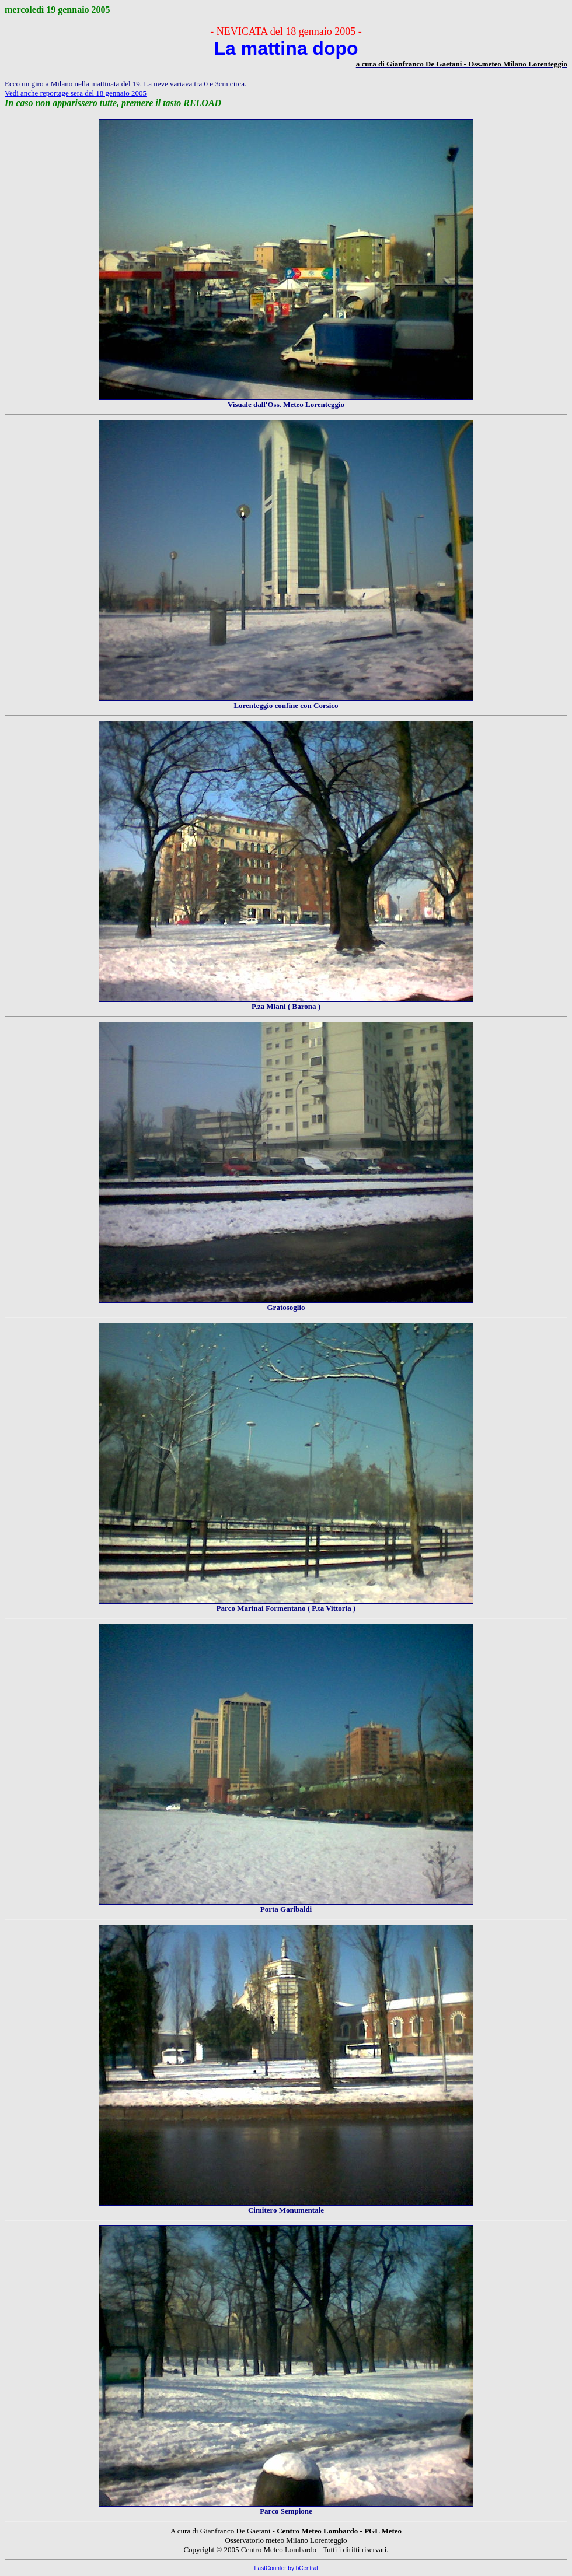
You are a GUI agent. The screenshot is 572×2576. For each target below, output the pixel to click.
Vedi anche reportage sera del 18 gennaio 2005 (76, 93)
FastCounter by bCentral (286, 2568)
